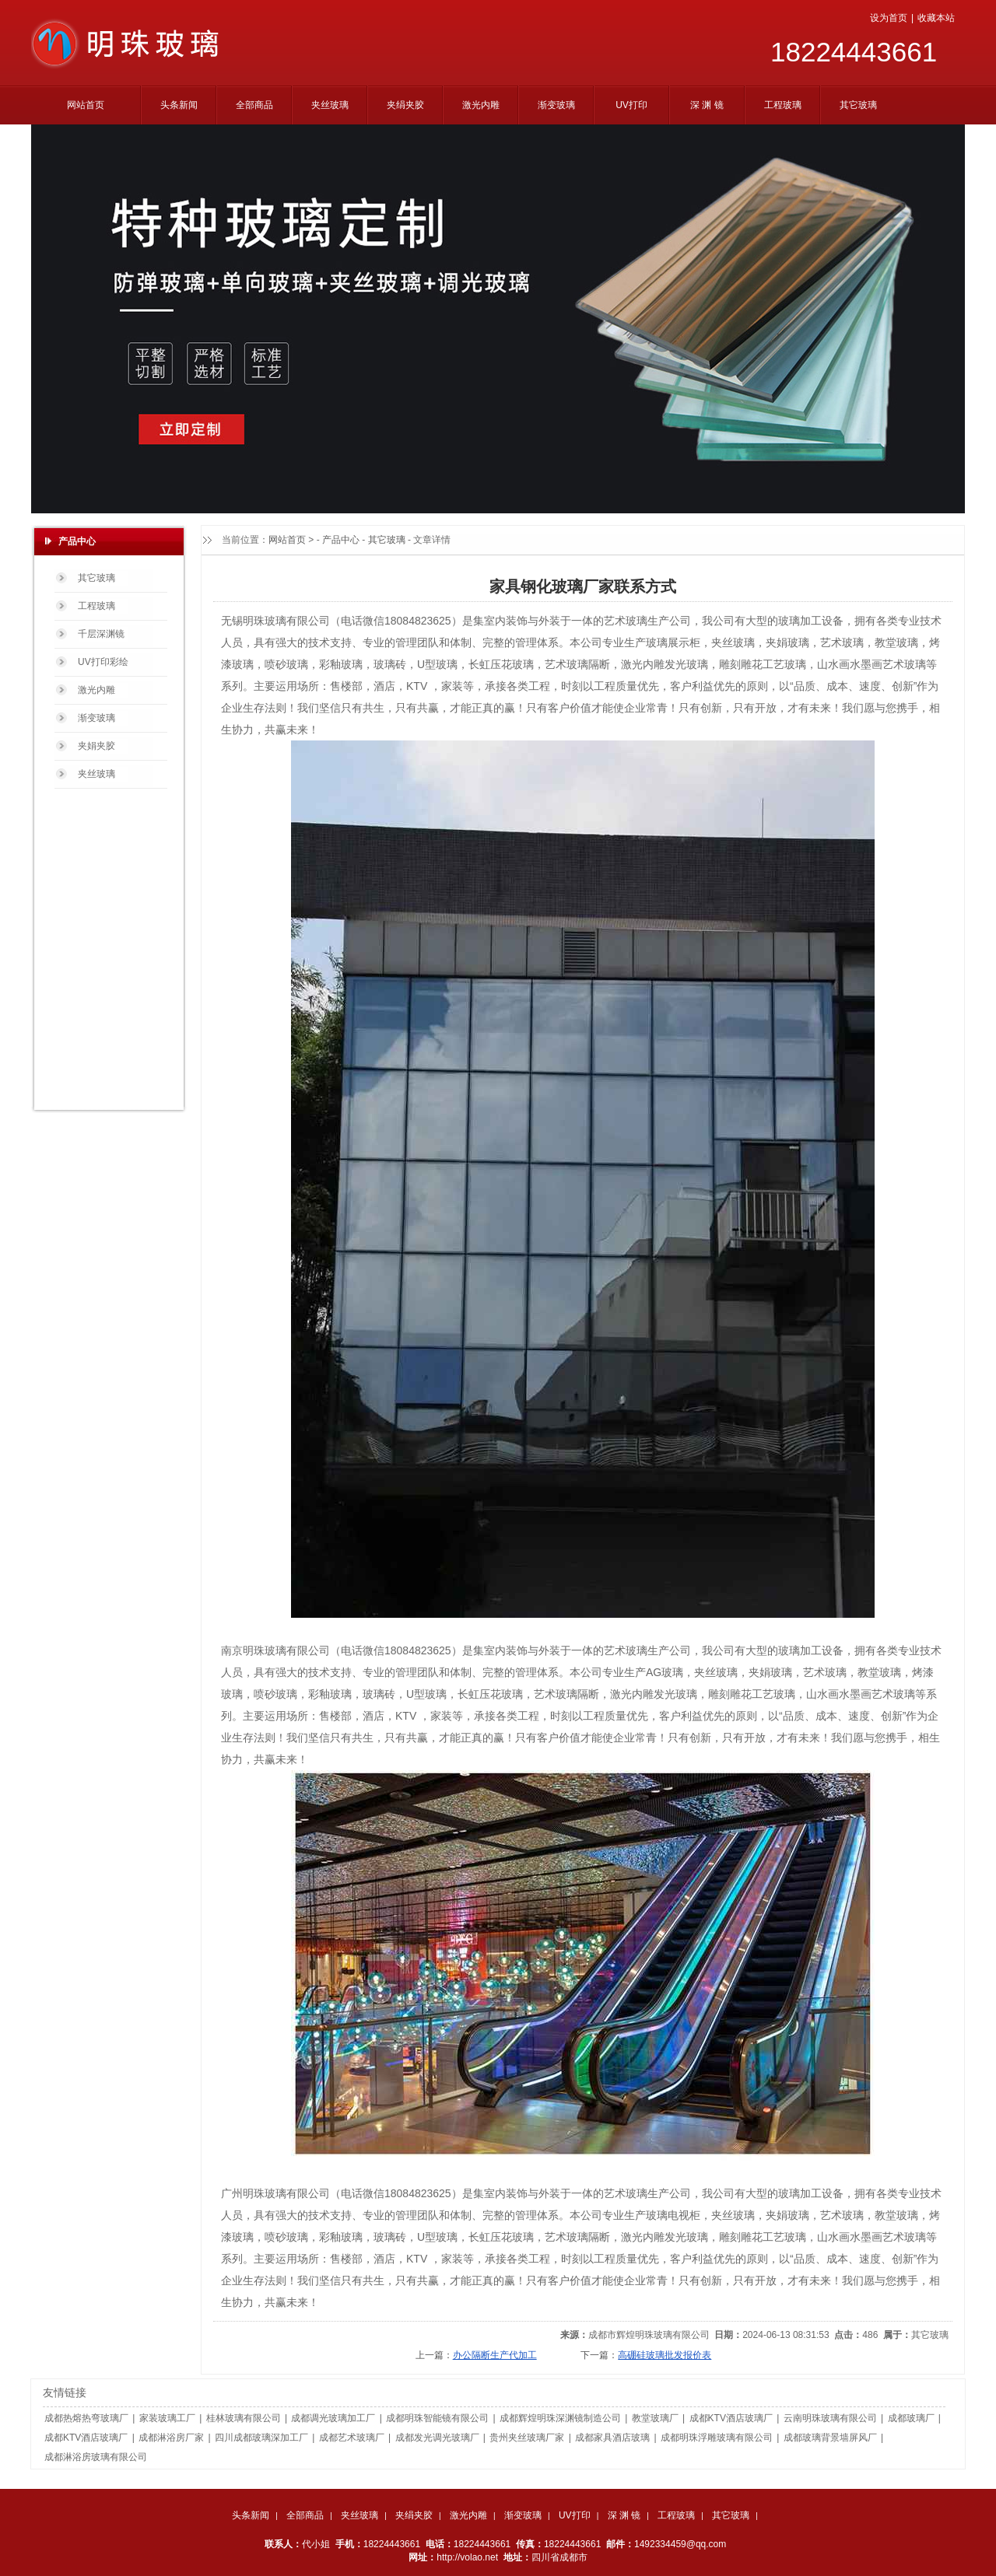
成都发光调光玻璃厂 (437, 2437)
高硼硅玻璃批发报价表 (664, 2355)
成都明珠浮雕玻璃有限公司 (717, 2437)
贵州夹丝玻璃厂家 (526, 2437)
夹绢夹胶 (414, 2515)
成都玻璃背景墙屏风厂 (830, 2437)
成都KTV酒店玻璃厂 (731, 2418)
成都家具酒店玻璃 (612, 2437)
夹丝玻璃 (359, 2515)
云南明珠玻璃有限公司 (830, 2418)
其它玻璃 (386, 539)
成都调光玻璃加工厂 (333, 2418)
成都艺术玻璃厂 (351, 2437)
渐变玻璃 (523, 2515)
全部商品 (305, 2515)
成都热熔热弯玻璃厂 (86, 2418)
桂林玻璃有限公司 (243, 2418)
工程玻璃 (676, 2515)
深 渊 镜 (624, 2515)
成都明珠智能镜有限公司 (437, 2418)
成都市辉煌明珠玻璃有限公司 (649, 2334)
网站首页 (287, 539)
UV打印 (575, 2515)
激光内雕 (468, 2515)
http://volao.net (467, 2557)
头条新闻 (250, 2515)
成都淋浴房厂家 (171, 2437)
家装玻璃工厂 (167, 2418)
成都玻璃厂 (911, 2418)
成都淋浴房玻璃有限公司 (95, 2457)
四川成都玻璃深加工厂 (261, 2437)
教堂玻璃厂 (655, 2418)
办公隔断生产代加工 (495, 2355)
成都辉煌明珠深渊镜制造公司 (560, 2418)
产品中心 (340, 539)
